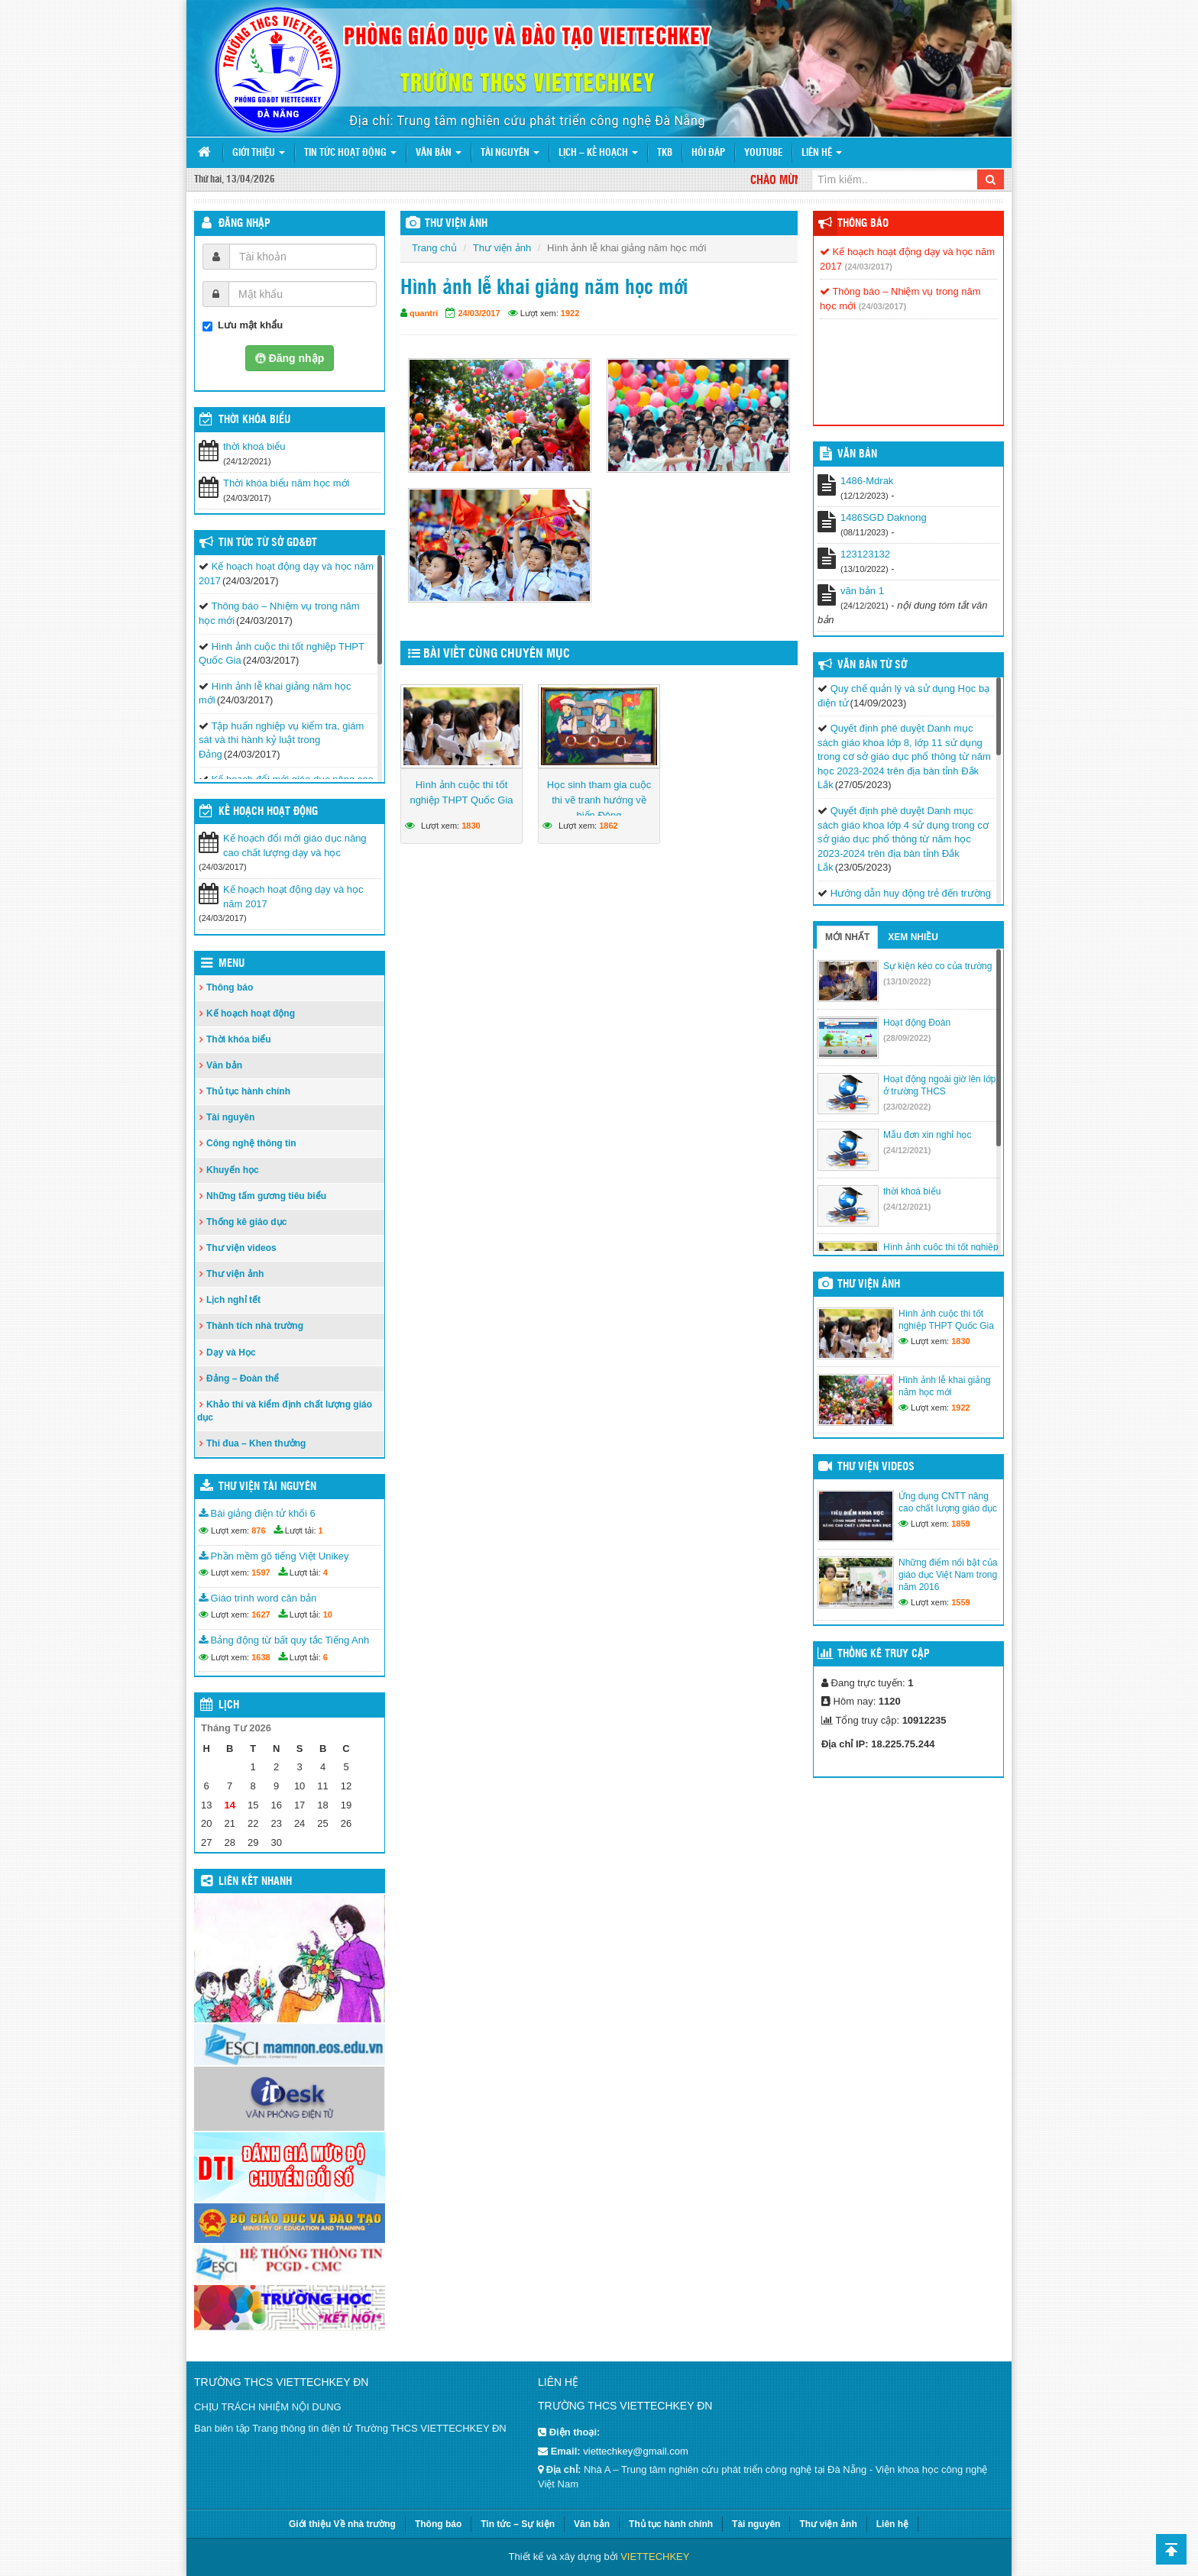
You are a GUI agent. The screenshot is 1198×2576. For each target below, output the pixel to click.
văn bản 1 (862, 590)
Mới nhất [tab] (847, 937)
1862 (608, 825)
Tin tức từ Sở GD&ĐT (268, 543)
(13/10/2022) (907, 981)
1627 (260, 1614)
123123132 (865, 554)
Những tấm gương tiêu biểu (266, 1196)
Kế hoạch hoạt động (268, 811)
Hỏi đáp (708, 153)
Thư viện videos (241, 1248)
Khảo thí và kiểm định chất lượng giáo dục (284, 1411)
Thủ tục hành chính (248, 1091)
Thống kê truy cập (883, 1654)
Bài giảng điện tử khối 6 (257, 1513)
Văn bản (438, 153)
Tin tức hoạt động (350, 153)
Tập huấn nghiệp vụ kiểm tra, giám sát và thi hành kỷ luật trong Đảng (281, 740)
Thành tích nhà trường (254, 1325)
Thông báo (229, 987)
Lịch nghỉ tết (233, 1299)
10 (327, 1614)
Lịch (229, 1705)
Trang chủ (434, 248)
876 (258, 1530)
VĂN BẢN (857, 454)
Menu (231, 963)
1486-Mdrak (866, 480)
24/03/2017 (479, 313)
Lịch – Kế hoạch (598, 153)
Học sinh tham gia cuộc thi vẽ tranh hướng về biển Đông (599, 800)
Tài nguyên (510, 153)
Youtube (763, 153)
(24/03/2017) (868, 266)
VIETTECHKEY (654, 2556)
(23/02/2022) (907, 1106)
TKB (664, 153)
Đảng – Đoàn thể (242, 1378)
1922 (570, 313)
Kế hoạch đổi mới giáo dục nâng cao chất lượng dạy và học (295, 845)
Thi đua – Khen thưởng (256, 1443)
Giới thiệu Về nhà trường (342, 2524)
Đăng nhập (244, 223)
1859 (960, 1523)
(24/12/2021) (907, 1150)
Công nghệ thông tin (251, 1143)
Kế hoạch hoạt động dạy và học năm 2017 (293, 897)
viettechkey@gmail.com (635, 2451)
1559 (960, 1602)
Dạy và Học (231, 1352)
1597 (260, 1572)
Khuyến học (232, 1170)
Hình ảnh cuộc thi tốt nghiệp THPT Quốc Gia (461, 792)
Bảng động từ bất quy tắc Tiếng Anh (284, 1640)
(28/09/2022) (907, 1037)
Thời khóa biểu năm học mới (286, 483)
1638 (260, 1657)
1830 (470, 825)
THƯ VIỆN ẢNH (456, 223)
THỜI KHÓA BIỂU (254, 420)
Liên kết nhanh (255, 1881)
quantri (424, 313)
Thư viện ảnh (502, 248)
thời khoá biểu (254, 446)
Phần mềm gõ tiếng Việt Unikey (274, 1556)
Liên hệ (821, 153)
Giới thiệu (258, 153)
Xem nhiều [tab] (913, 937)
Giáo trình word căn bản (257, 1598)
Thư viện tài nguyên (267, 1487)
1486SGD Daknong (883, 517)
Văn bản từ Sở (872, 665)
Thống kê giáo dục (246, 1222)
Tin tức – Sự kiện (518, 2524)
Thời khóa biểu (238, 1039)
